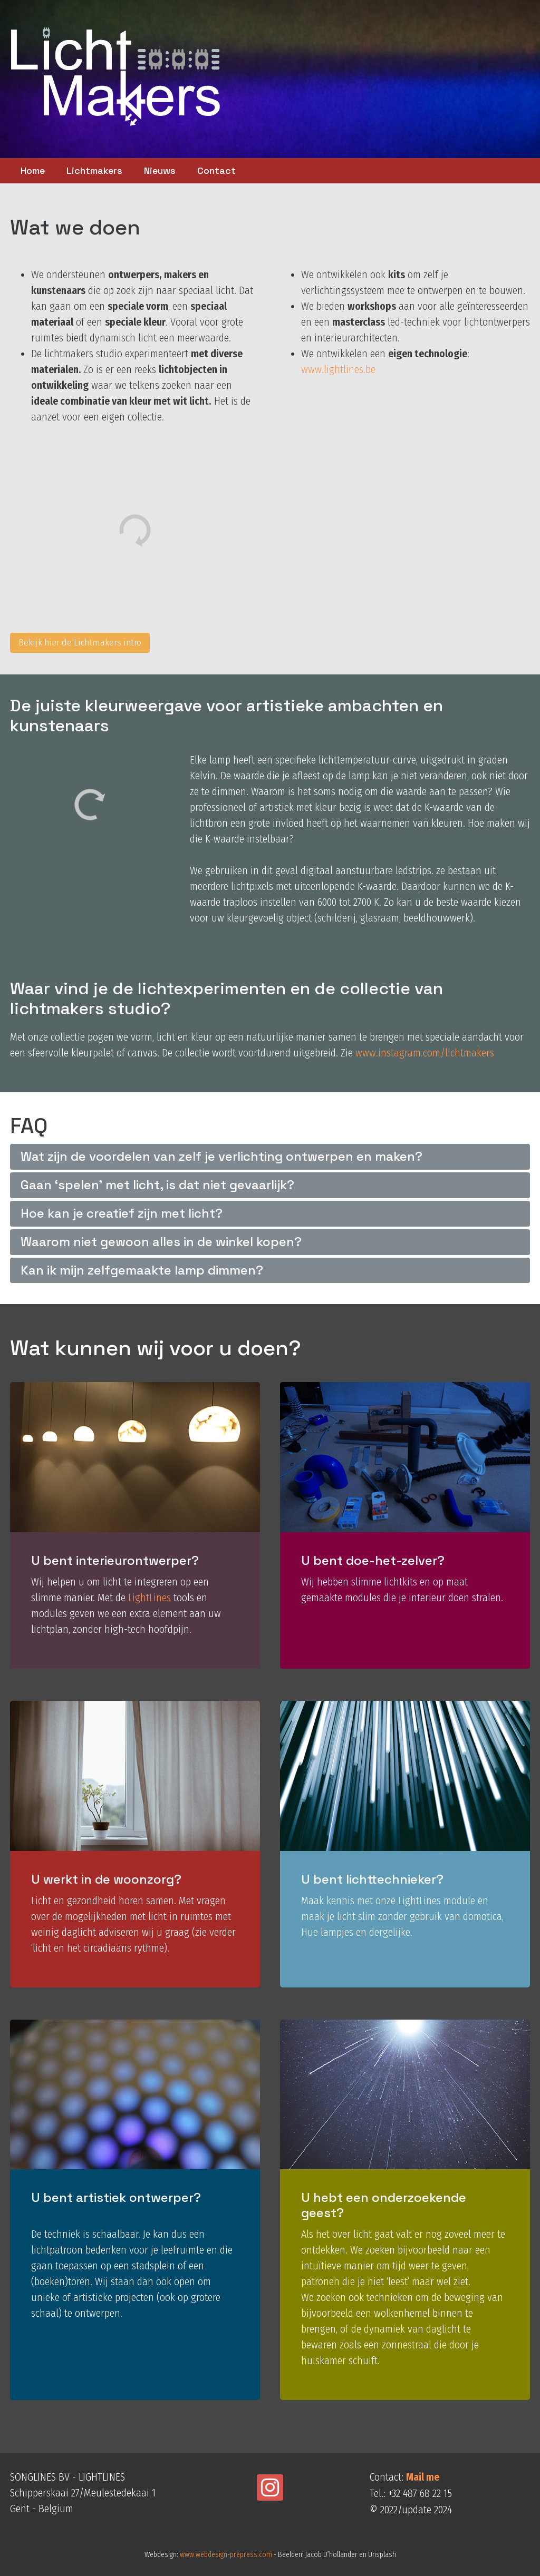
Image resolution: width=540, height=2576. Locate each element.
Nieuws (160, 170)
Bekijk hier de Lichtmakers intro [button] (79, 642)
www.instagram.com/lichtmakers (424, 1052)
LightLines (149, 1597)
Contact (216, 170)
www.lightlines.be (338, 369)
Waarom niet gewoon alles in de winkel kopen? (161, 1241)
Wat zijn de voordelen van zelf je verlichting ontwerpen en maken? (221, 1156)
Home (33, 170)
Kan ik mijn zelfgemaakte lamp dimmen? (142, 1270)
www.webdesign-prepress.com (226, 2554)
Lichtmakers (94, 170)
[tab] (270, 1157)
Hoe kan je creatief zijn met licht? (122, 1213)
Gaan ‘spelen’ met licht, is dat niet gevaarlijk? (157, 1185)
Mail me (422, 2477)
